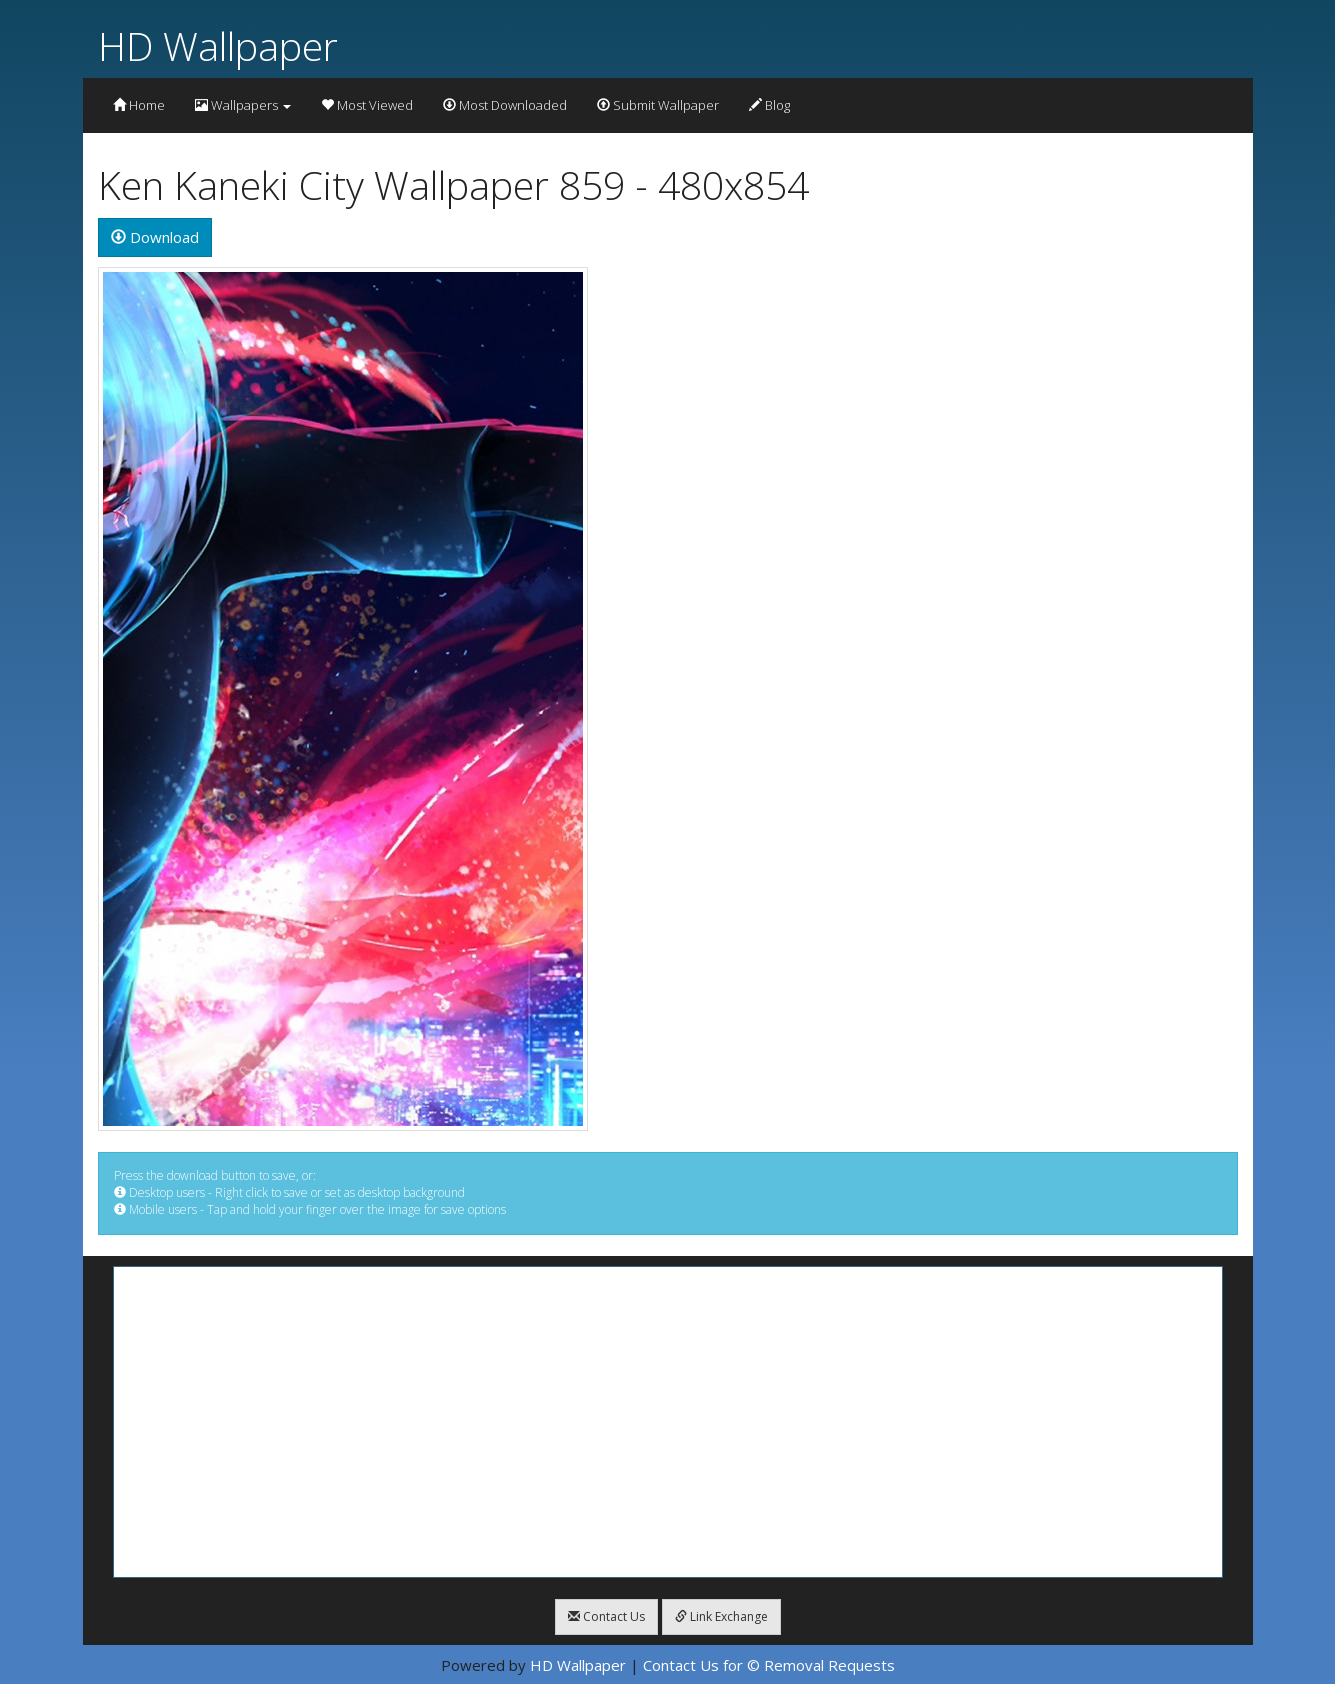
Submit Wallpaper (658, 105)
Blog (769, 105)
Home (139, 105)
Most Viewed (367, 105)
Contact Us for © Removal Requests (769, 1665)
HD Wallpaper (218, 45)
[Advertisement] (668, 1422)
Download (155, 237)
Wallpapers (243, 105)
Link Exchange (721, 1616)
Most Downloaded (505, 105)
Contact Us (606, 1616)
